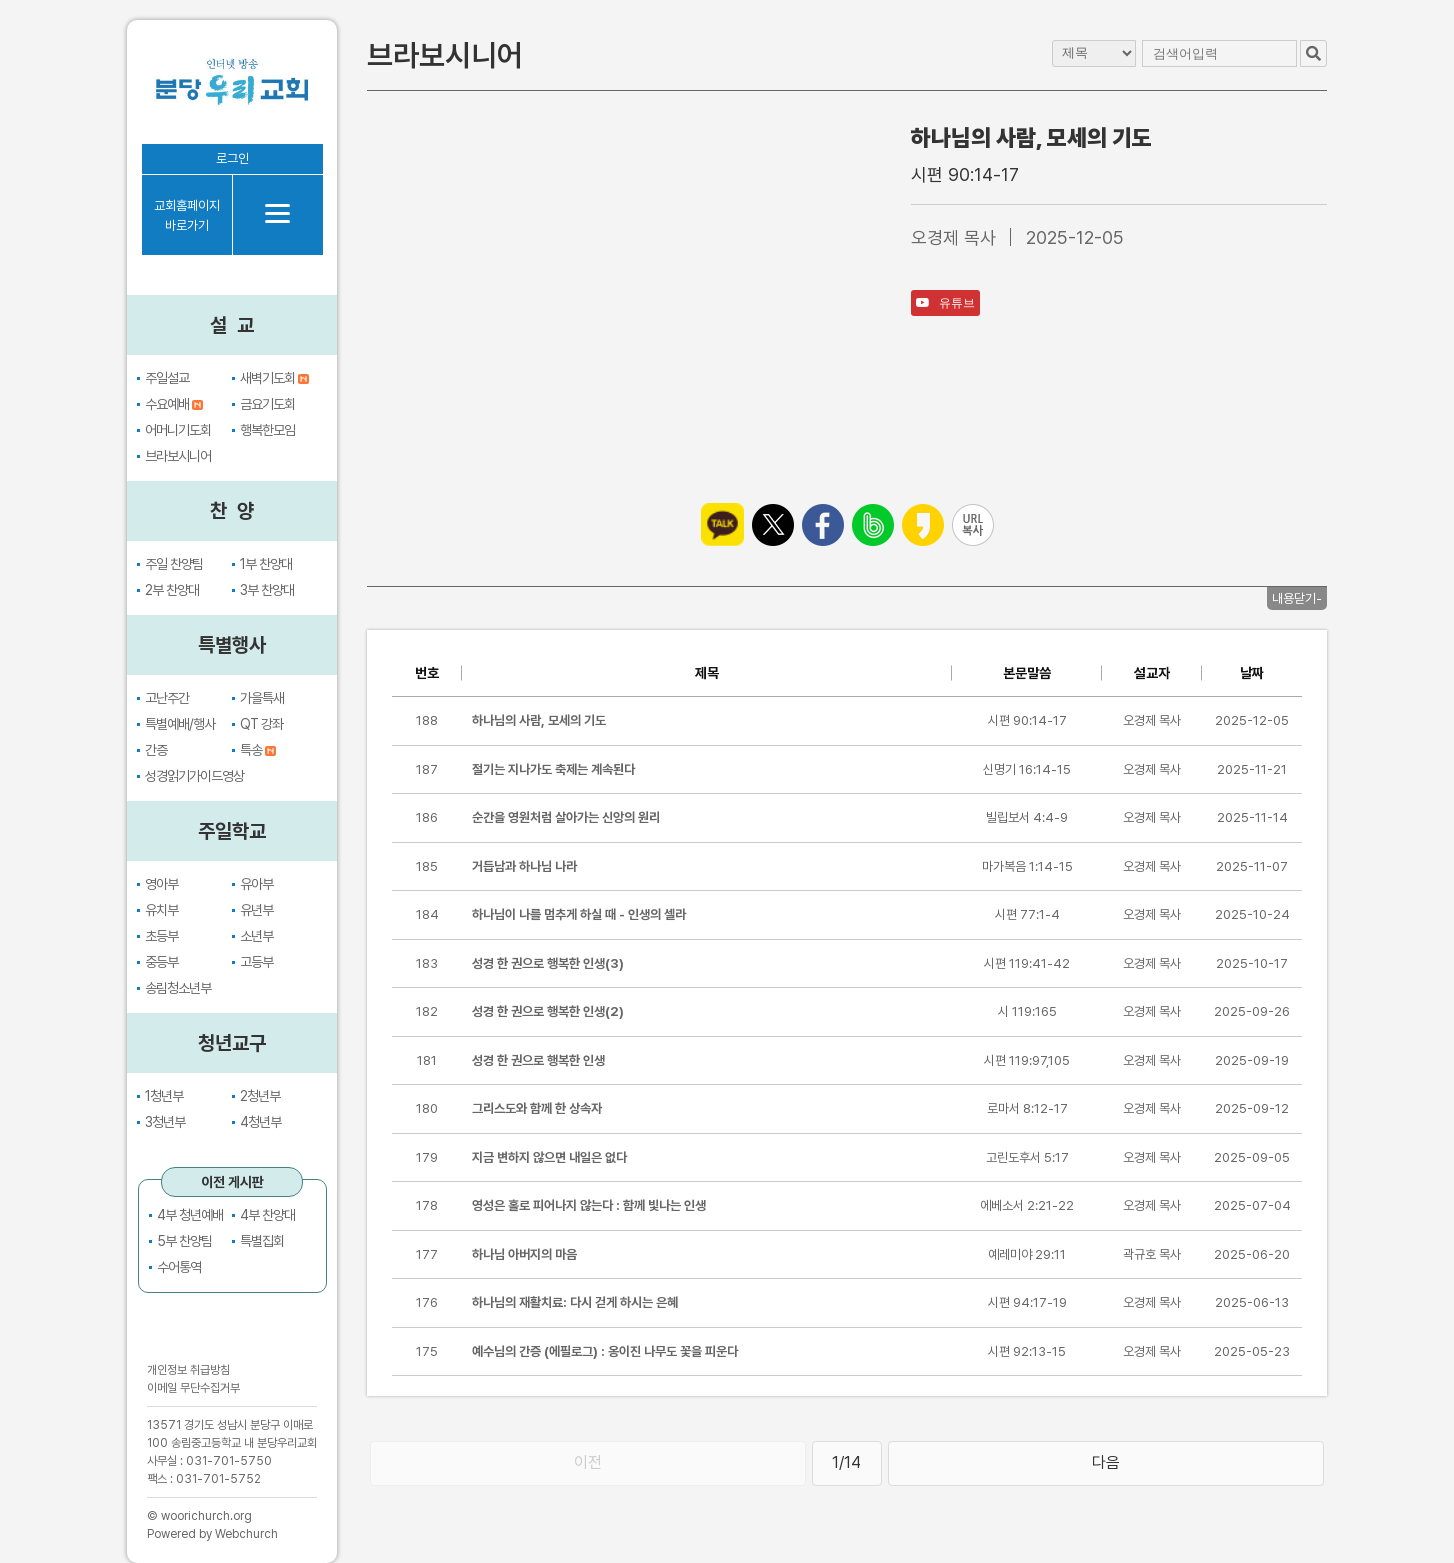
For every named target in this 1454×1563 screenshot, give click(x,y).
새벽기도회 (274, 378)
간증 (156, 750)
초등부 (161, 936)
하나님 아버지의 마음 (524, 1254)
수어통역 (179, 1267)
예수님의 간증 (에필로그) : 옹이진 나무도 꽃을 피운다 (605, 1351)
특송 (258, 750)
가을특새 (262, 698)
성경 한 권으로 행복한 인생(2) (548, 1011)
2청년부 (260, 1096)
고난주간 (167, 698)
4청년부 (260, 1122)
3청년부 (165, 1122)
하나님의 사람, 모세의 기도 (539, 720)
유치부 (161, 910)
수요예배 (174, 404)
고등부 (256, 962)
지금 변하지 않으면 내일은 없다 (549, 1157)
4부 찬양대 (267, 1215)
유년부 (256, 910)
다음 (1106, 1462)
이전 (588, 1462)
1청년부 (164, 1096)
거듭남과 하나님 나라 (524, 866)
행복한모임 (267, 430)
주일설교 (167, 378)
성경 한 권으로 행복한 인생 (538, 1060)
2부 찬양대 (172, 590)
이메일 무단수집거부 (193, 1388)
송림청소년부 (178, 988)
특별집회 (262, 1241)
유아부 (256, 884)
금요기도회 (267, 404)
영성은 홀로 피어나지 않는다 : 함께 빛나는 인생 (589, 1205)
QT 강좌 (261, 724)
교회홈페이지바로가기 (187, 215)
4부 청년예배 (190, 1215)
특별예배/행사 (180, 724)
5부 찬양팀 (184, 1241)
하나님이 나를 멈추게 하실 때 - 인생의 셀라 (579, 914)
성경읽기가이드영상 (194, 776)
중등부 (161, 962)
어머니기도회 (178, 430)
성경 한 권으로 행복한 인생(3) (548, 963)
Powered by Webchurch (212, 1534)
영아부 (161, 884)
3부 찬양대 (267, 590)
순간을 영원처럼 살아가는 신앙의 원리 (566, 817)
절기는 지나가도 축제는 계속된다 (553, 769)
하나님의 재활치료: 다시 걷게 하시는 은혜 (575, 1302)
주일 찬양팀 (174, 564)
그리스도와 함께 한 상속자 (537, 1108)
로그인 (232, 158)
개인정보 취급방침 (188, 1370)
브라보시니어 (178, 456)
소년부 (256, 936)
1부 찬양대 (266, 564)
